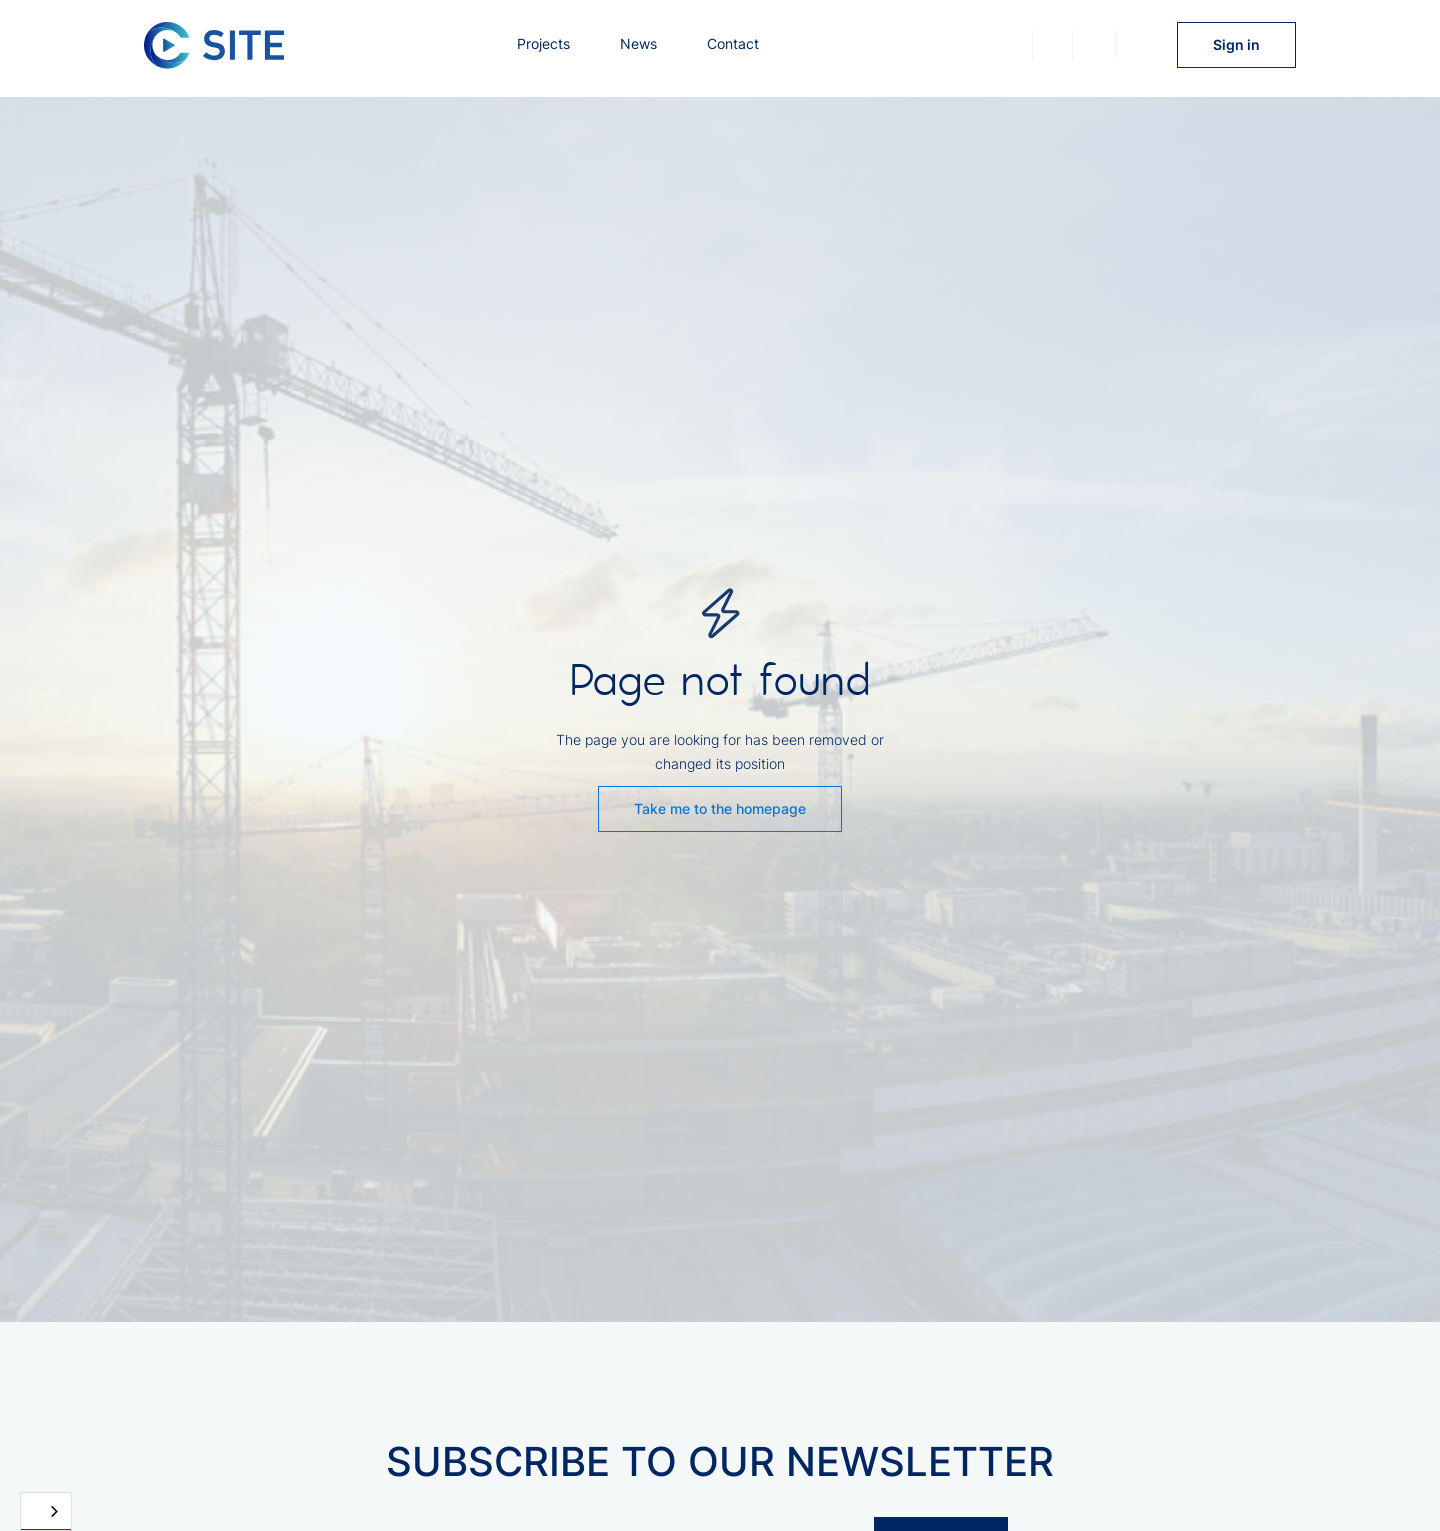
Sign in (1236, 44)
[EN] (46, 1511)
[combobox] (46, 1511)
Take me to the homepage (720, 808)
